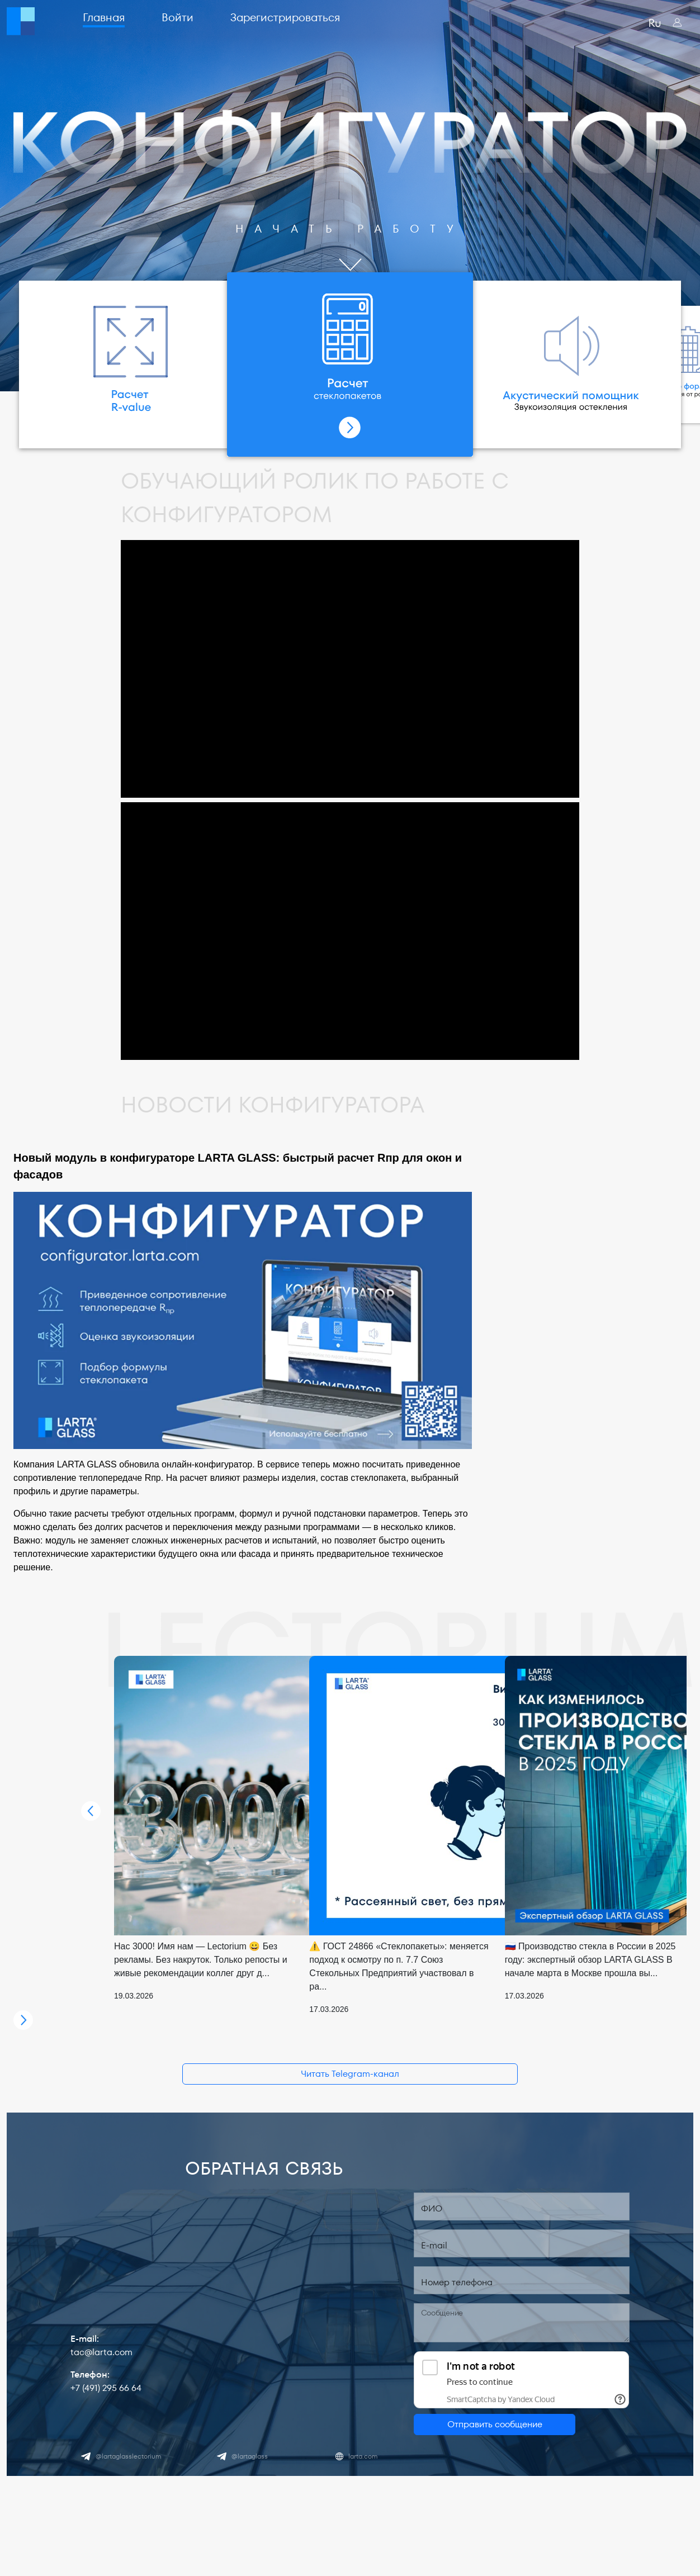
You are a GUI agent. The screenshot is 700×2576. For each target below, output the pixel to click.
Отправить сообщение (494, 2424)
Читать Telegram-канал (350, 2073)
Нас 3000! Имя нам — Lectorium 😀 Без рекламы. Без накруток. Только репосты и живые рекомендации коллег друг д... (200, 1960)
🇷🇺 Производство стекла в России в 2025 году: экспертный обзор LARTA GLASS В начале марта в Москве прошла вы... (590, 1960)
